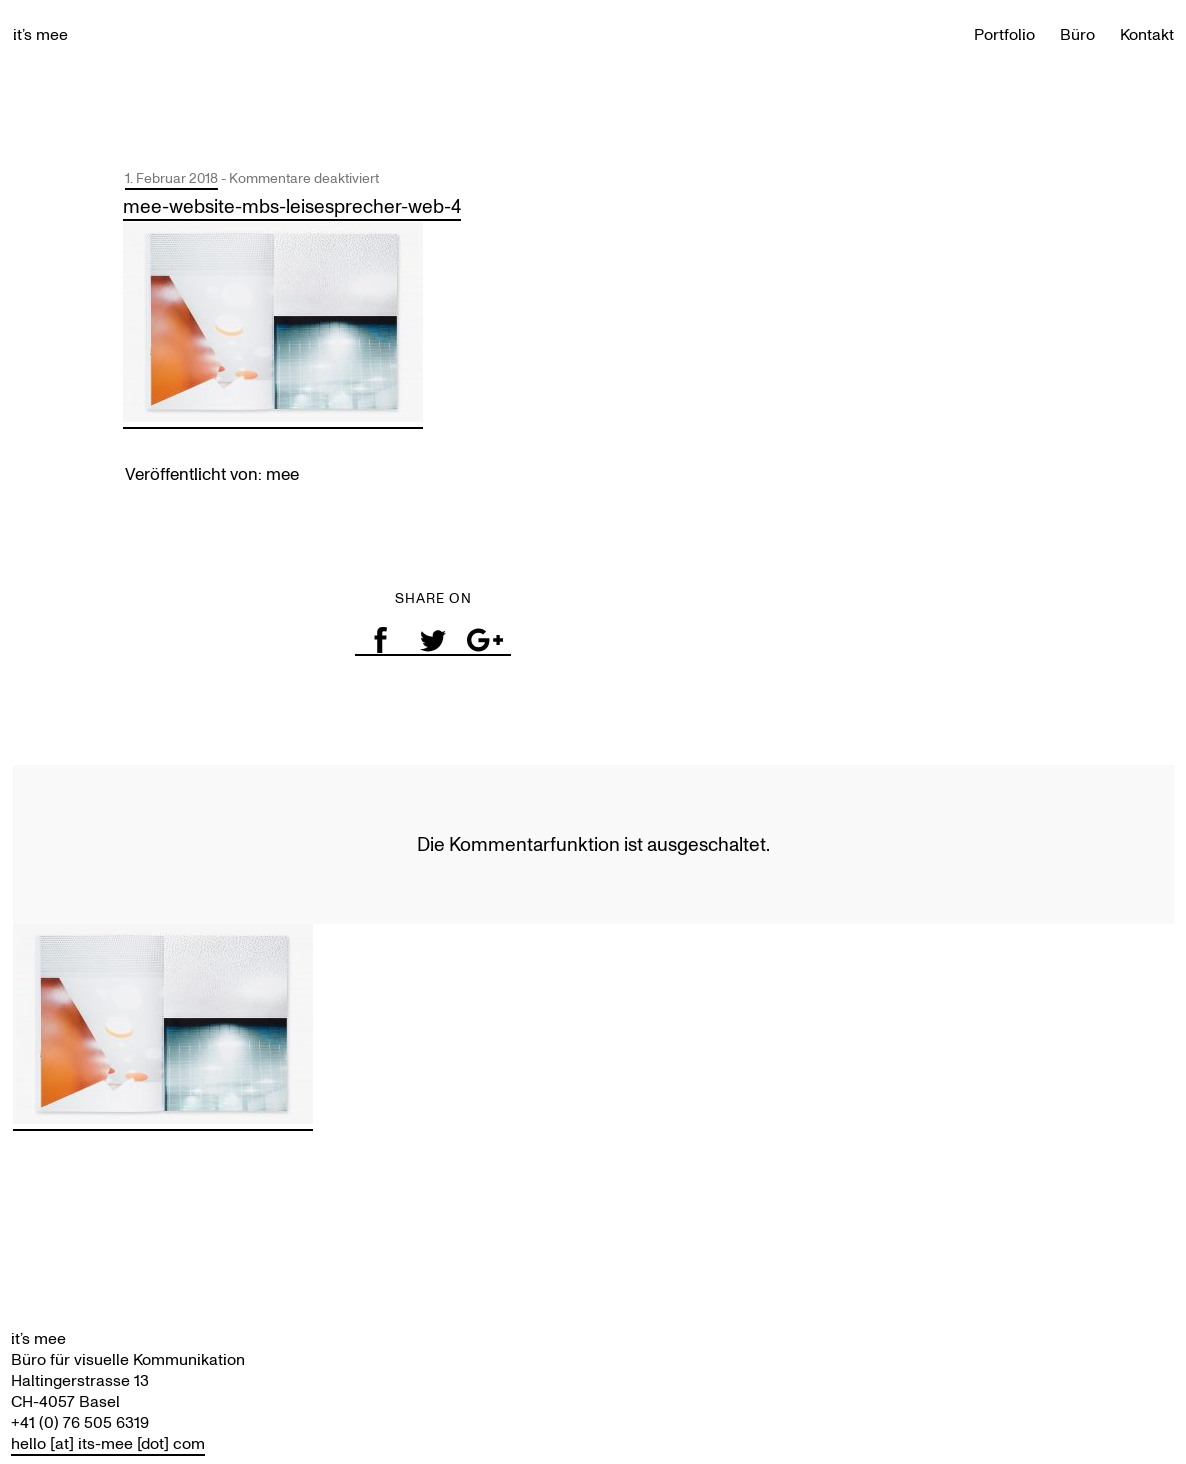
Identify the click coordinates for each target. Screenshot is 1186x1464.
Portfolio (1004, 34)
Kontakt (1147, 34)
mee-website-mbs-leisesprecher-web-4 (292, 206)
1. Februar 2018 (171, 178)
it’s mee (40, 34)
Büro (1077, 34)
